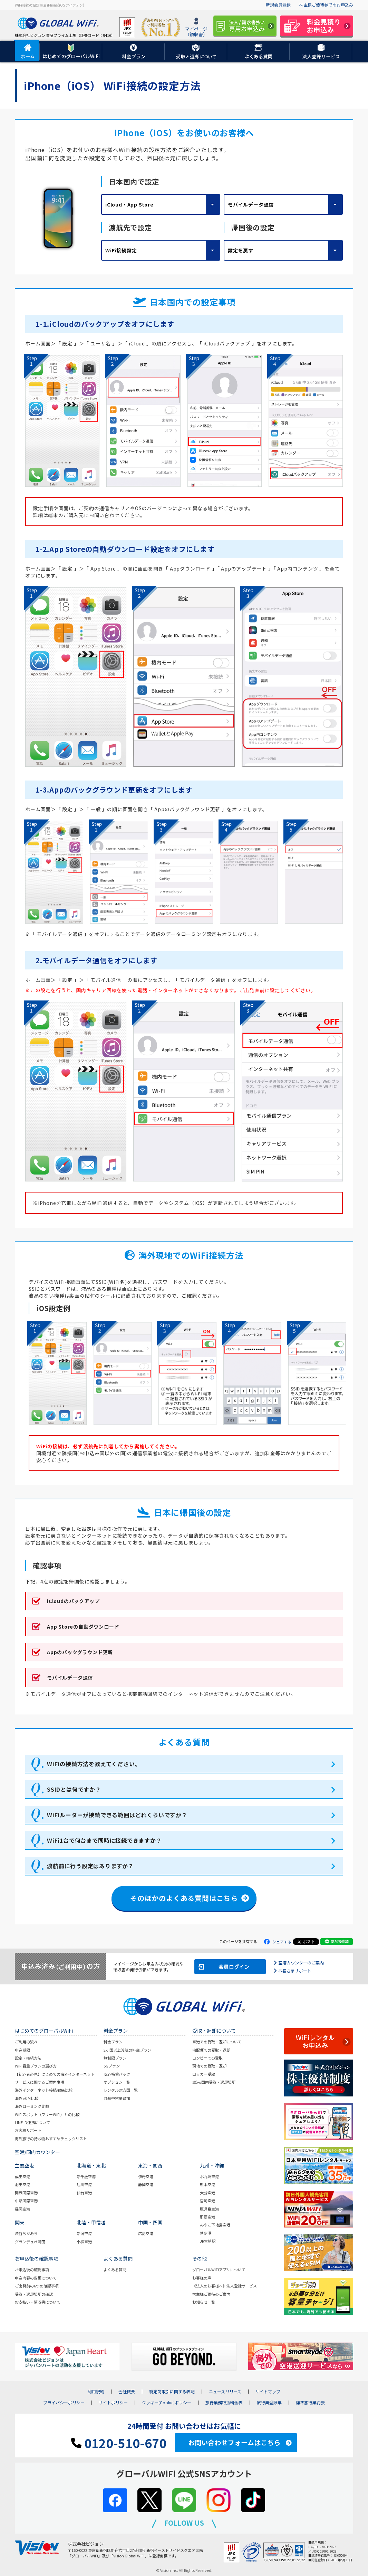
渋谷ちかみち (26, 2233)
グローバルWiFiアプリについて (218, 2269)
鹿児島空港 (209, 2209)
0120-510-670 (118, 2443)
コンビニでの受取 (207, 2058)
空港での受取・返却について (217, 2041)
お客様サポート (28, 2130)
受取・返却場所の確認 (34, 2294)
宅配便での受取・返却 (211, 2050)
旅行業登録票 (269, 2403)
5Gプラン (112, 2066)
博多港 (205, 2233)
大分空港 (207, 2192)
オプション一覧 (117, 2082)
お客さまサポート (294, 1970)
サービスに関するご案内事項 (39, 2082)
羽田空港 (22, 2184)
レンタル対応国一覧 (121, 2090)
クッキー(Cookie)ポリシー (166, 2403)
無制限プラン (115, 2058)
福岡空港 (22, 2209)
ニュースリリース (225, 2391)
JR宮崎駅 (207, 2241)
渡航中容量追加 (117, 2098)
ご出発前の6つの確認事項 (37, 2285)
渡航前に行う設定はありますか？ (90, 1866)
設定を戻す (240, 250)
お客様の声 (201, 2278)
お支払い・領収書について (37, 2302)
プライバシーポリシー (64, 2403)
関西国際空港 (26, 2192)
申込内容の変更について (36, 2278)
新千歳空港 (86, 2176)
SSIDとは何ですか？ (74, 1789)
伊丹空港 (145, 2176)
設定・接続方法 (28, 2058)
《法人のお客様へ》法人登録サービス (224, 2285)
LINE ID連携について (32, 2122)
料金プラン (113, 2041)
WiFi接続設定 (121, 250)
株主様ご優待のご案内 (211, 2294)
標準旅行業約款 (310, 2403)
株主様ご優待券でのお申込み (326, 5)
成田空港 (22, 2176)
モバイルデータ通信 (251, 204)
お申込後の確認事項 (32, 2269)
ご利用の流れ (26, 2041)
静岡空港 (145, 2184)
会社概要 (126, 2391)
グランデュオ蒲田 (30, 2241)
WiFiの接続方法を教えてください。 (94, 1764)
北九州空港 (209, 2176)
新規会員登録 (278, 5)
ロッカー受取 (203, 2074)
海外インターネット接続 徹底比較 (43, 2090)
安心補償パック (117, 2074)
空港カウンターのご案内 (301, 1962)
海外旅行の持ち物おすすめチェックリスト (51, 2138)
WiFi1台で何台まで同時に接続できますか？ (104, 1840)
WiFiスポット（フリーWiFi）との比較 (47, 2114)
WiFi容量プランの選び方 (36, 2066)
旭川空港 (84, 2184)
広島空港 (145, 2233)
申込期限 (22, 2050)
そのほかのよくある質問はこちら (184, 1898)
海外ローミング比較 (32, 2106)
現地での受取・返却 (209, 2066)
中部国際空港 (26, 2200)
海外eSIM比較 (26, 2098)
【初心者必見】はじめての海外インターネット (55, 2074)
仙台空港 (84, 2192)
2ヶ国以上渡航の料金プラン (127, 2050)
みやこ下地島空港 (215, 2224)
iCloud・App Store (129, 204)
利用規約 (96, 2391)
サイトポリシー (113, 2403)
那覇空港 (207, 2217)
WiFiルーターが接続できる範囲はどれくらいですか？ (117, 1815)
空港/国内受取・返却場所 (213, 2082)
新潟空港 (84, 2233)
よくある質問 (115, 2269)
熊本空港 (207, 2184)
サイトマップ (267, 2391)
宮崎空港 (207, 2200)
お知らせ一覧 (203, 2302)
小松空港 (84, 2241)
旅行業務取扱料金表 (224, 2403)
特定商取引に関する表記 (172, 2391)
